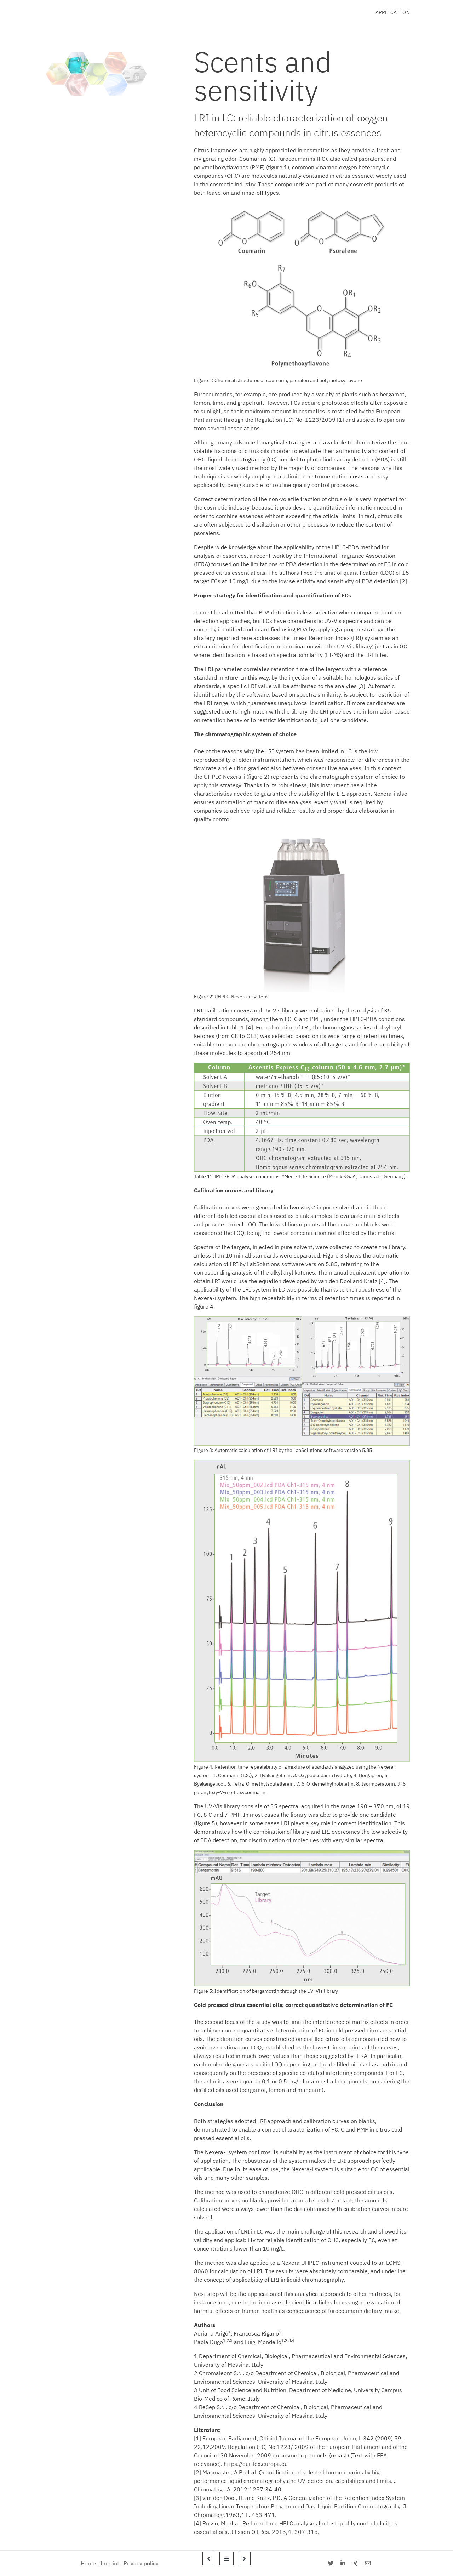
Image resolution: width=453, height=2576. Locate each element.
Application (392, 12)
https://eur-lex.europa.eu (256, 2463)
